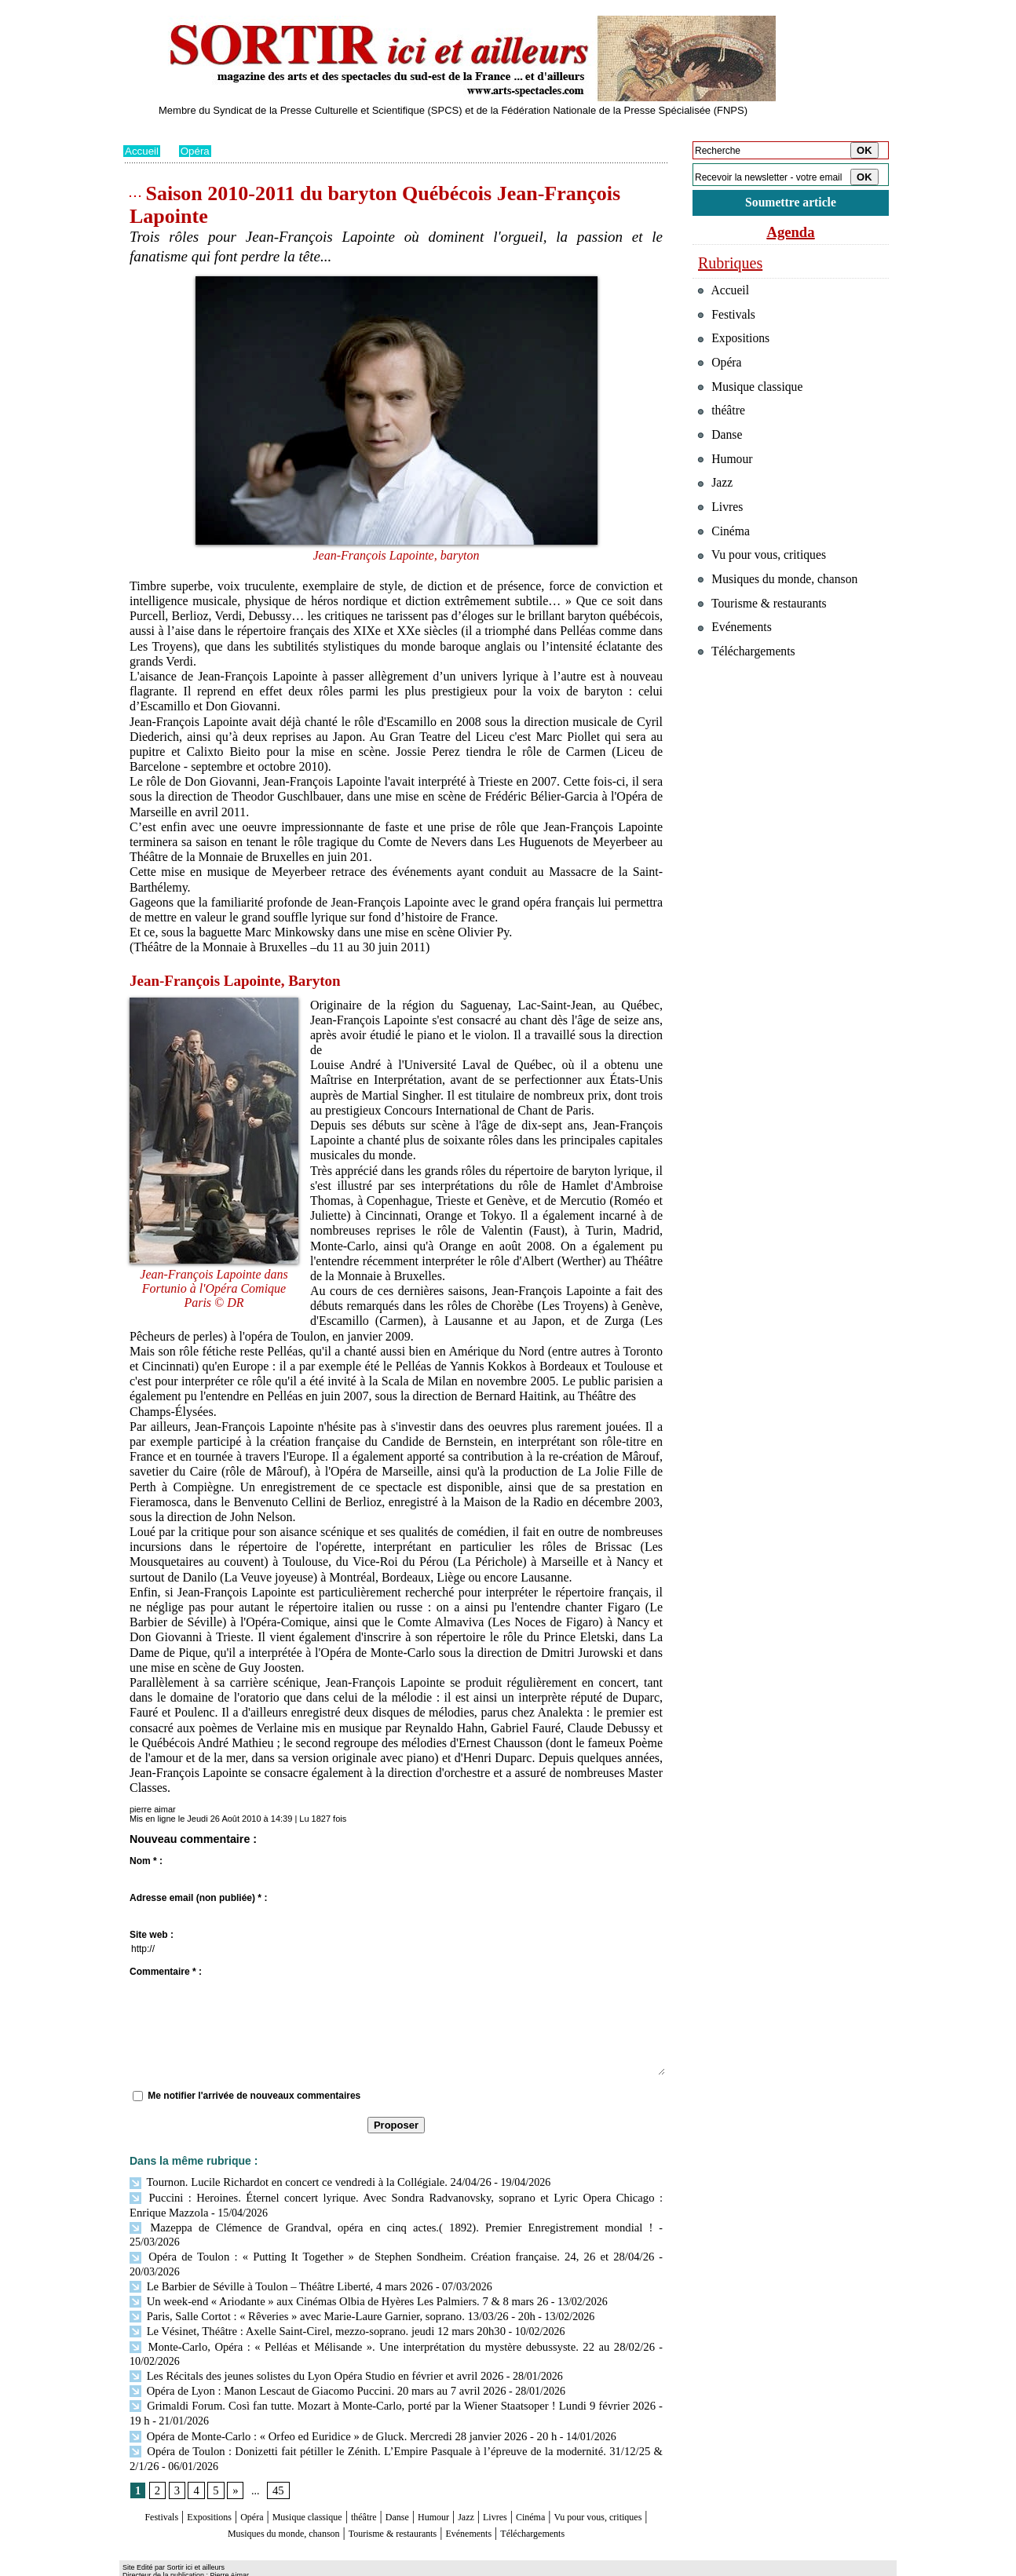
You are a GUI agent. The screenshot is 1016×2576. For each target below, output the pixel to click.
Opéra (197, 150)
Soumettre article (790, 203)
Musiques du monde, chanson (349, 2491)
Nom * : (146, 1860)
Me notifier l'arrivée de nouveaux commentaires (254, 2095)
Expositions (214, 2476)
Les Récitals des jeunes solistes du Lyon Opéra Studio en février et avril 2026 (309, 2339)
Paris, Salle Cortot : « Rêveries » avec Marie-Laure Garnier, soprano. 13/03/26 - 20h (323, 2282)
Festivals (153, 2476)
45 (276, 2451)
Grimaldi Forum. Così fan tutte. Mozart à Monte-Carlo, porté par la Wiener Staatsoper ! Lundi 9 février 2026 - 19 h (393, 2368)
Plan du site (144, 2565)
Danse (452, 2476)
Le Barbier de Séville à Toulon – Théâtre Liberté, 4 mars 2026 (275, 2254)
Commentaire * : (166, 1971)
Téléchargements (396, 2507)
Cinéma (618, 2476)
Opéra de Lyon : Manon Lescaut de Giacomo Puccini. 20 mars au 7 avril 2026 (310, 2354)
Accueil (142, 150)
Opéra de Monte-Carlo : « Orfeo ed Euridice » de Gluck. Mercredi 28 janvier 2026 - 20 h (334, 2397)
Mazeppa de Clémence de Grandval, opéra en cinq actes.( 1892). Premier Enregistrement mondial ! (356, 2225)
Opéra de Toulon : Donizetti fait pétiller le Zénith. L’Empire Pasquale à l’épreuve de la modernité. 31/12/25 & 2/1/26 (396, 2411)
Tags (325, 2565)
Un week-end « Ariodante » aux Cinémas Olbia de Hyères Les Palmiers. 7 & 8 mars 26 (330, 2268)
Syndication (212, 2565)
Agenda (791, 234)
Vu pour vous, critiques (767, 587)
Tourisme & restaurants (491, 2491)
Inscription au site (275, 2565)
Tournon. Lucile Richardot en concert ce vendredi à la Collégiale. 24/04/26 (303, 2181)
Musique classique (339, 2476)
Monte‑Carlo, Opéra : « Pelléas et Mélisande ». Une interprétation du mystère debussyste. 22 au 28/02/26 (391, 2311)
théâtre (411, 2476)
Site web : (152, 1934)
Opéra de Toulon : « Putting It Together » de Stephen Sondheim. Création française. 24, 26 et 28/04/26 (364, 2240)
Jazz (539, 2476)
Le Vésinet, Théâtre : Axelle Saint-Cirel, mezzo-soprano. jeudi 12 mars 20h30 (309, 2297)
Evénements (589, 2491)
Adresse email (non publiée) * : (198, 1897)
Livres (574, 2476)
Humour (498, 2476)
